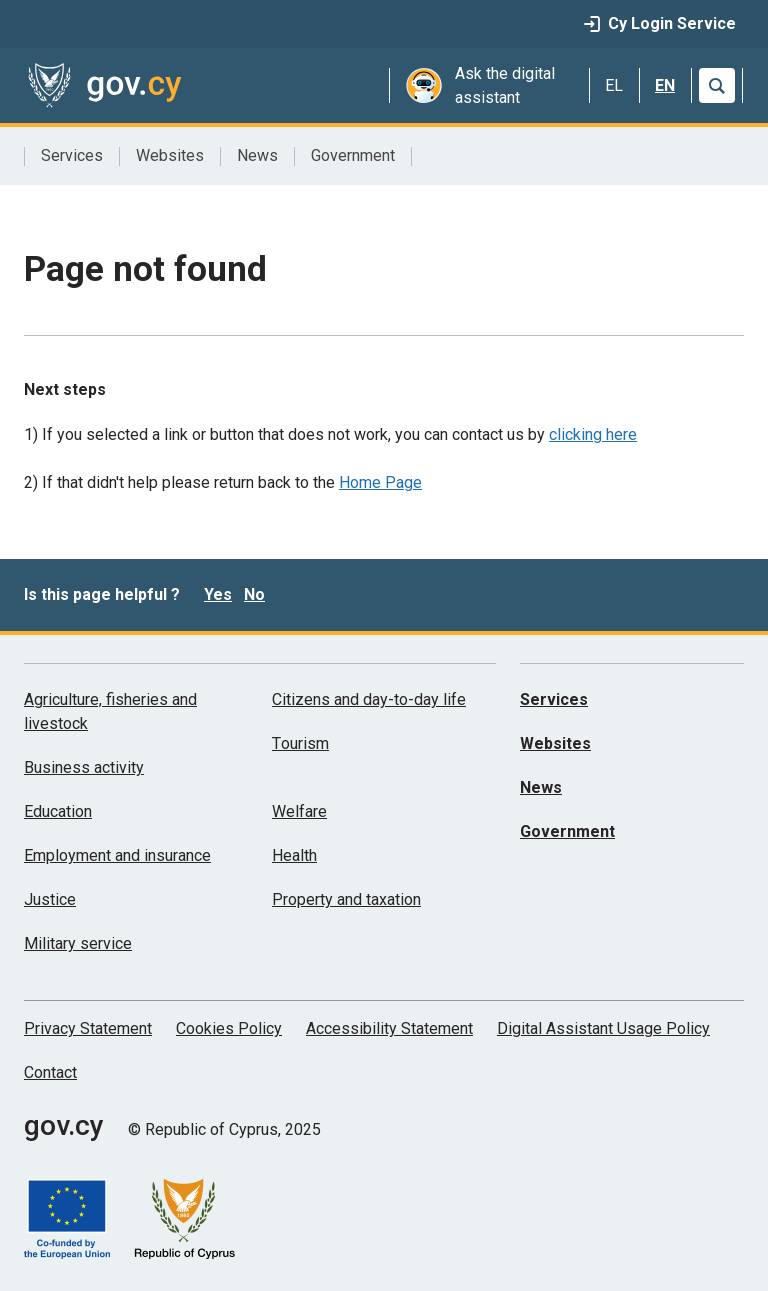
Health (294, 855)
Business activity (84, 767)
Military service (78, 943)
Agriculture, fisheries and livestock (110, 711)
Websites (170, 155)
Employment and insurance (117, 855)
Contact (50, 1072)
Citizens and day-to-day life (369, 699)
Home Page (380, 482)
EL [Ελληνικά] (614, 85)
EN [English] (665, 85)
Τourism (300, 743)
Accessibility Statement (389, 1028)
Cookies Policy (229, 1028)
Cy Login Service (660, 23)
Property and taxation (346, 899)
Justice (50, 899)
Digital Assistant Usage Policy (603, 1028)
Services (72, 155)
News (257, 155)
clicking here (593, 434)
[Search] (717, 85)
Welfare (299, 811)
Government (353, 155)
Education (58, 811)
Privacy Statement (88, 1028)
